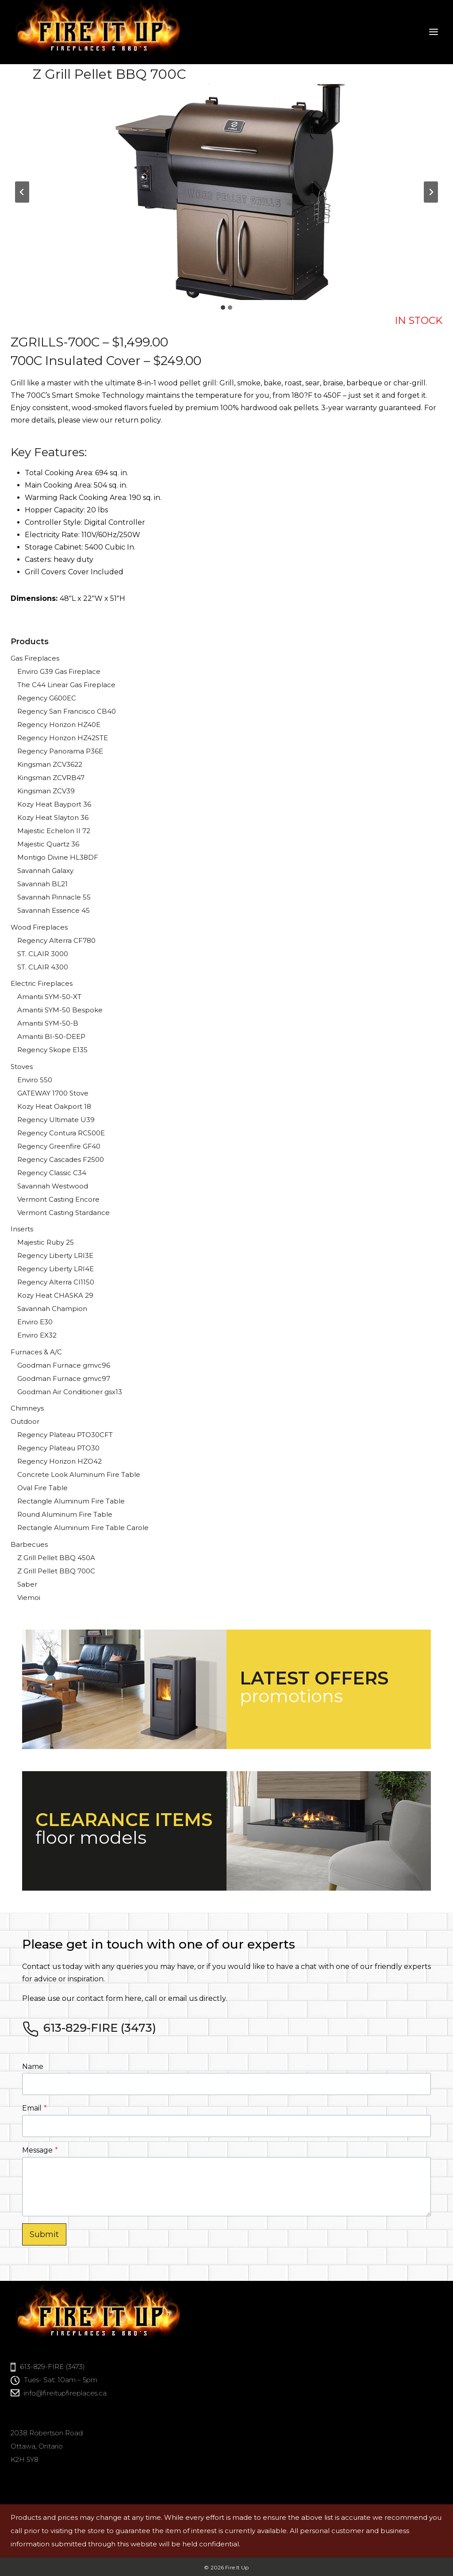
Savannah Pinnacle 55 (54, 897)
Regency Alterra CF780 (56, 940)
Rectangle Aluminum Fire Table (71, 1501)
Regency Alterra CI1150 (55, 1282)
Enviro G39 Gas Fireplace (58, 671)
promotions (291, 1696)
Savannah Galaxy (45, 870)
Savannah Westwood (52, 1186)
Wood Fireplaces (39, 927)
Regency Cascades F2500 (60, 1159)
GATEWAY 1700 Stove (52, 1093)
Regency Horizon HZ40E (58, 724)
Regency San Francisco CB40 (66, 711)
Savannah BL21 (42, 884)
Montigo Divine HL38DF (57, 857)
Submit (44, 2234)
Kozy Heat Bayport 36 (54, 804)
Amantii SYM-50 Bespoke (60, 1010)
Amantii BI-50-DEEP (51, 1036)
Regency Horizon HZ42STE (62, 738)
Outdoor (25, 1421)
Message (40, 2150)
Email (34, 2108)
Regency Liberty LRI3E (55, 1255)
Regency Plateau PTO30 (58, 1448)
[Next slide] (431, 192)
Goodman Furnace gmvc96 (63, 1365)
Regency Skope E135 (52, 1050)
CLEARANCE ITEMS (123, 1819)
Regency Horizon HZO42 (59, 1461)
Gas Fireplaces (35, 658)
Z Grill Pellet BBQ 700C (56, 1571)
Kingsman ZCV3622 (49, 764)
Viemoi (28, 1597)
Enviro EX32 (37, 1335)
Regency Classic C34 (51, 1173)
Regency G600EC (46, 698)
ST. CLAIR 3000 (42, 954)
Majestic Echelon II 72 (53, 831)
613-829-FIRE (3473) (52, 2366)
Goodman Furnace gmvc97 (63, 1378)
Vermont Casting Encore (58, 1199)
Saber (27, 1584)
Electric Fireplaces (42, 983)
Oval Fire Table (42, 1488)
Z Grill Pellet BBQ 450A (56, 1557)
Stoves (22, 1066)
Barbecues (29, 1544)
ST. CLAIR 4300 (42, 967)
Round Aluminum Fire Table (64, 1514)
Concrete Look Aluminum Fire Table (78, 1474)
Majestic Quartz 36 (48, 844)
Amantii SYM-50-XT (49, 996)
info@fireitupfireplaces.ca (65, 2393)
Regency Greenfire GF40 (58, 1146)
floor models (90, 1837)
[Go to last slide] (22, 192)
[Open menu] (433, 32)
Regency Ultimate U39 (56, 1119)
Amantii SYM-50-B (47, 1023)
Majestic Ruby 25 (45, 1242)
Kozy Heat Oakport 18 (55, 1106)
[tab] (223, 307)
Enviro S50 (34, 1080)
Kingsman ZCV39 (46, 791)
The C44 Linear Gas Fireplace (66, 685)
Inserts (22, 1229)
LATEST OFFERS (314, 1678)
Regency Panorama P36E (60, 751)
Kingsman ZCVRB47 (50, 777)
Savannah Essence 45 (53, 910)
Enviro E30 (35, 1322)
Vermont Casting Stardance (63, 1212)
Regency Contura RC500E (61, 1133)
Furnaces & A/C (36, 1352)
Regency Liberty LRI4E (55, 1269)
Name (32, 2066)
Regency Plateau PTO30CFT (65, 1434)
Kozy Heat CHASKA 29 (55, 1295)
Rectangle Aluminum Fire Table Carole (83, 1527)
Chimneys (27, 1408)
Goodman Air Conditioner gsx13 (69, 1392)
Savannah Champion (52, 1308)
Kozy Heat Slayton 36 (52, 817)
